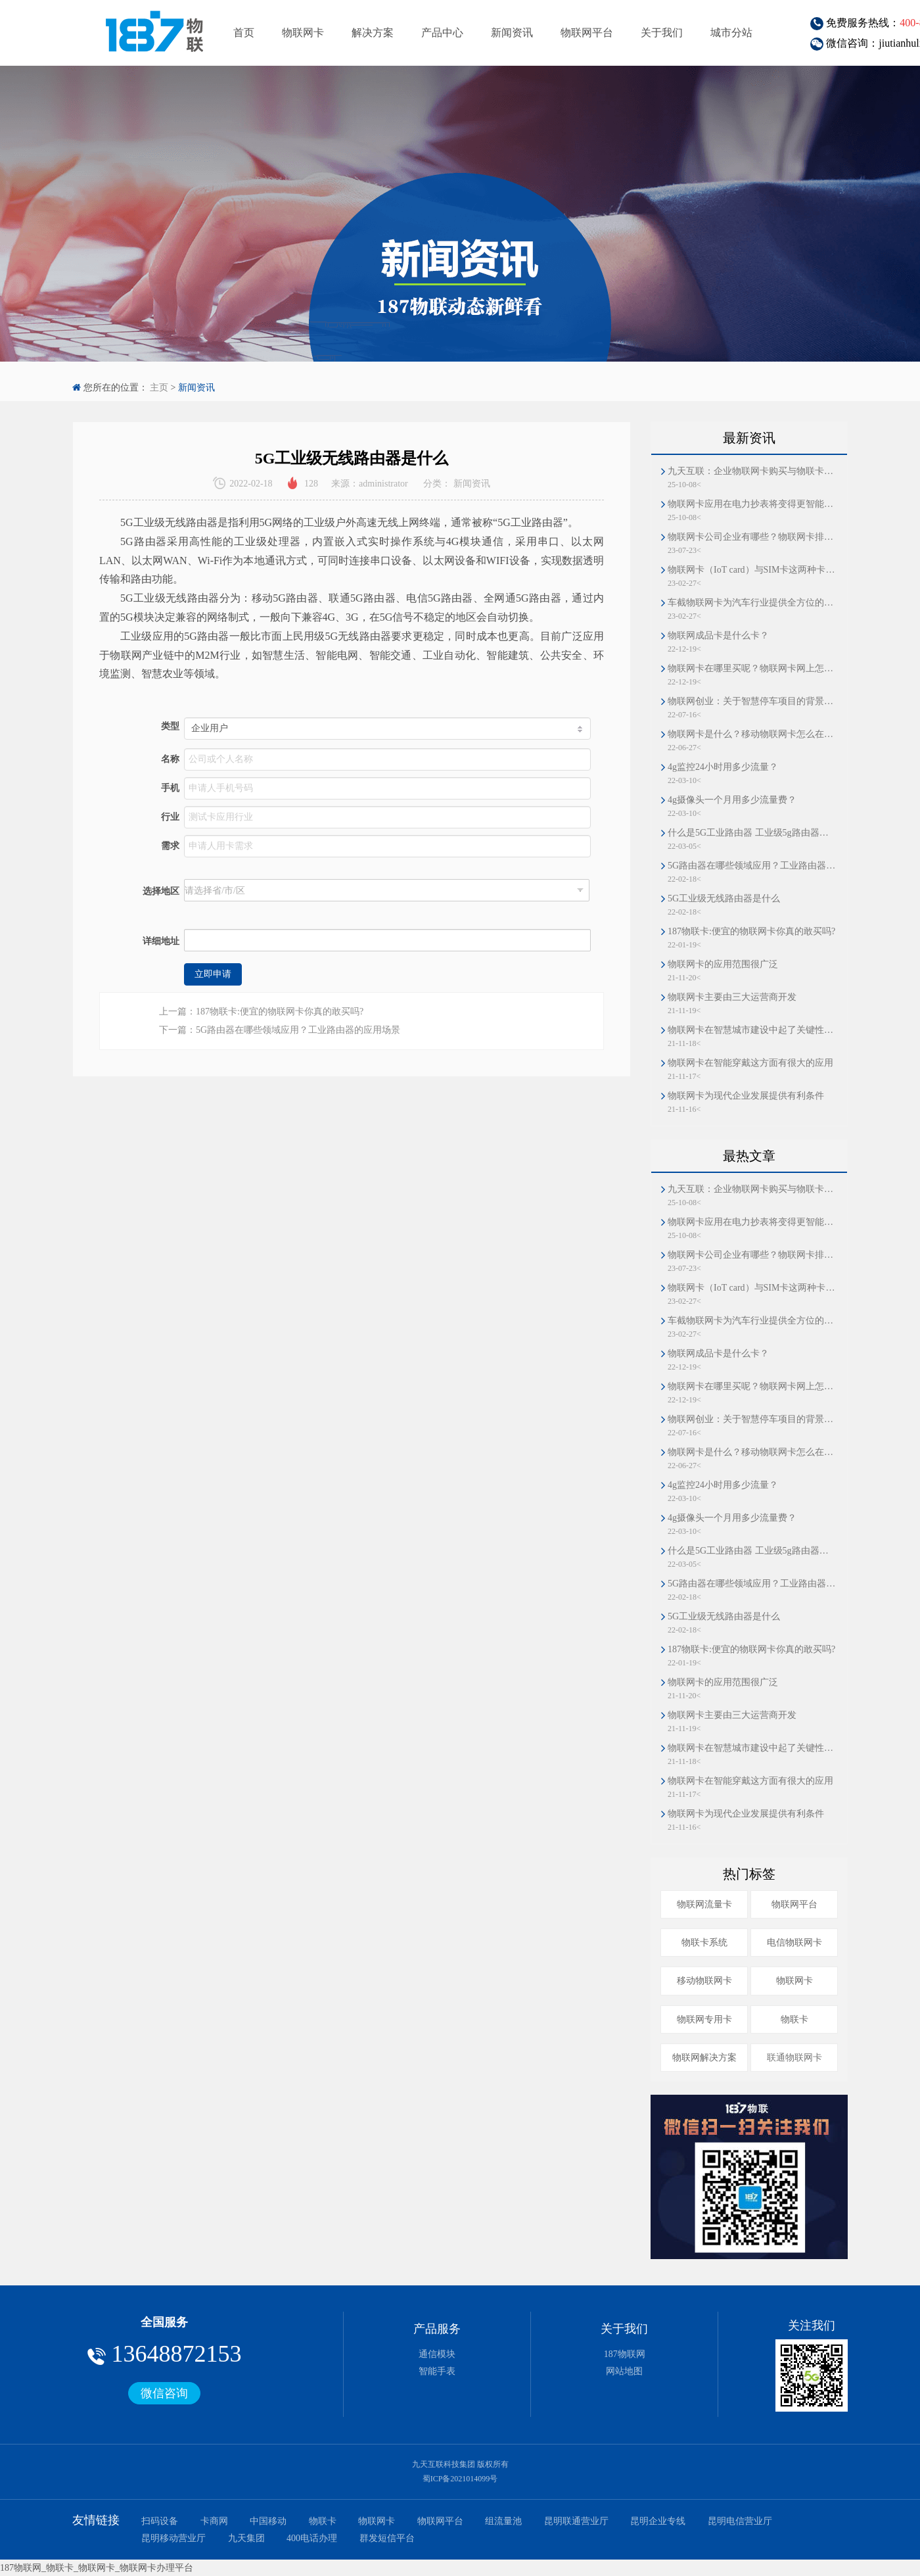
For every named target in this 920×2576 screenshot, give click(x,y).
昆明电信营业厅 (740, 2521)
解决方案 (373, 32)
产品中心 (442, 32)
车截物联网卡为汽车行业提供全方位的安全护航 (752, 603)
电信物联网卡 (794, 1942)
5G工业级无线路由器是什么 (724, 898)
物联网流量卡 (704, 1904)
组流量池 (503, 2521)
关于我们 (662, 32)
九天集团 (246, 2538)
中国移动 (268, 2521)
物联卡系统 (704, 1942)
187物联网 (624, 2354)
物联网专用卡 (704, 2019)
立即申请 (213, 974)
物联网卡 (303, 32)
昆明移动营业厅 (173, 2538)
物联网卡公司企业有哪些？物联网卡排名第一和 (752, 537)
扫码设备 (159, 2521)
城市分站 (731, 32)
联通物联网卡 (794, 2058)
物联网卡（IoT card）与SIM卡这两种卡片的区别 (752, 570)
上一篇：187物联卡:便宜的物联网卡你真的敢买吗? (261, 1011)
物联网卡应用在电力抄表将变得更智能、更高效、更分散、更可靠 (752, 504)
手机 (170, 788)
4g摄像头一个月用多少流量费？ (732, 800)
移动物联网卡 (704, 1981)
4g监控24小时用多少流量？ (723, 767)
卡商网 (214, 2521)
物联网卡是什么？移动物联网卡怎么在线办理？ (752, 734)
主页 (159, 388)
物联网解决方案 (704, 2058)
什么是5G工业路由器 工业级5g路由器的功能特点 (752, 833)
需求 (170, 846)
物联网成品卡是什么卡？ (718, 635)
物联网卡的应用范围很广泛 (723, 964)
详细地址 (161, 941)
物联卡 (794, 2019)
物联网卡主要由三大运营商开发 (732, 997)
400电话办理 (312, 2538)
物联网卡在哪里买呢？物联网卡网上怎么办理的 (752, 668)
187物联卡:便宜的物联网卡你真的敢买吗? (751, 931)
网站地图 (624, 2371)
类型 (170, 726)
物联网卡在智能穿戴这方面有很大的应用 (750, 1063)
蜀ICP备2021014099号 (460, 2478)
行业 (170, 817)
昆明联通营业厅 (576, 2521)
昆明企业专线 (657, 2521)
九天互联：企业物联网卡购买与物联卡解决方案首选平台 (752, 471)
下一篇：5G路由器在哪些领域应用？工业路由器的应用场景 (279, 1030)
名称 (170, 759)
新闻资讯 (512, 32)
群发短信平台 (387, 2538)
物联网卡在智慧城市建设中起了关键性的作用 (752, 1030)
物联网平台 (587, 32)
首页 (243, 32)
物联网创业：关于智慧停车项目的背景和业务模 (752, 701)
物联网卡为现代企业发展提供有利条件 (746, 1096)
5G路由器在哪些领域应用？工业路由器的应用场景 (752, 866)
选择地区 (161, 891)
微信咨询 (164, 2393)
